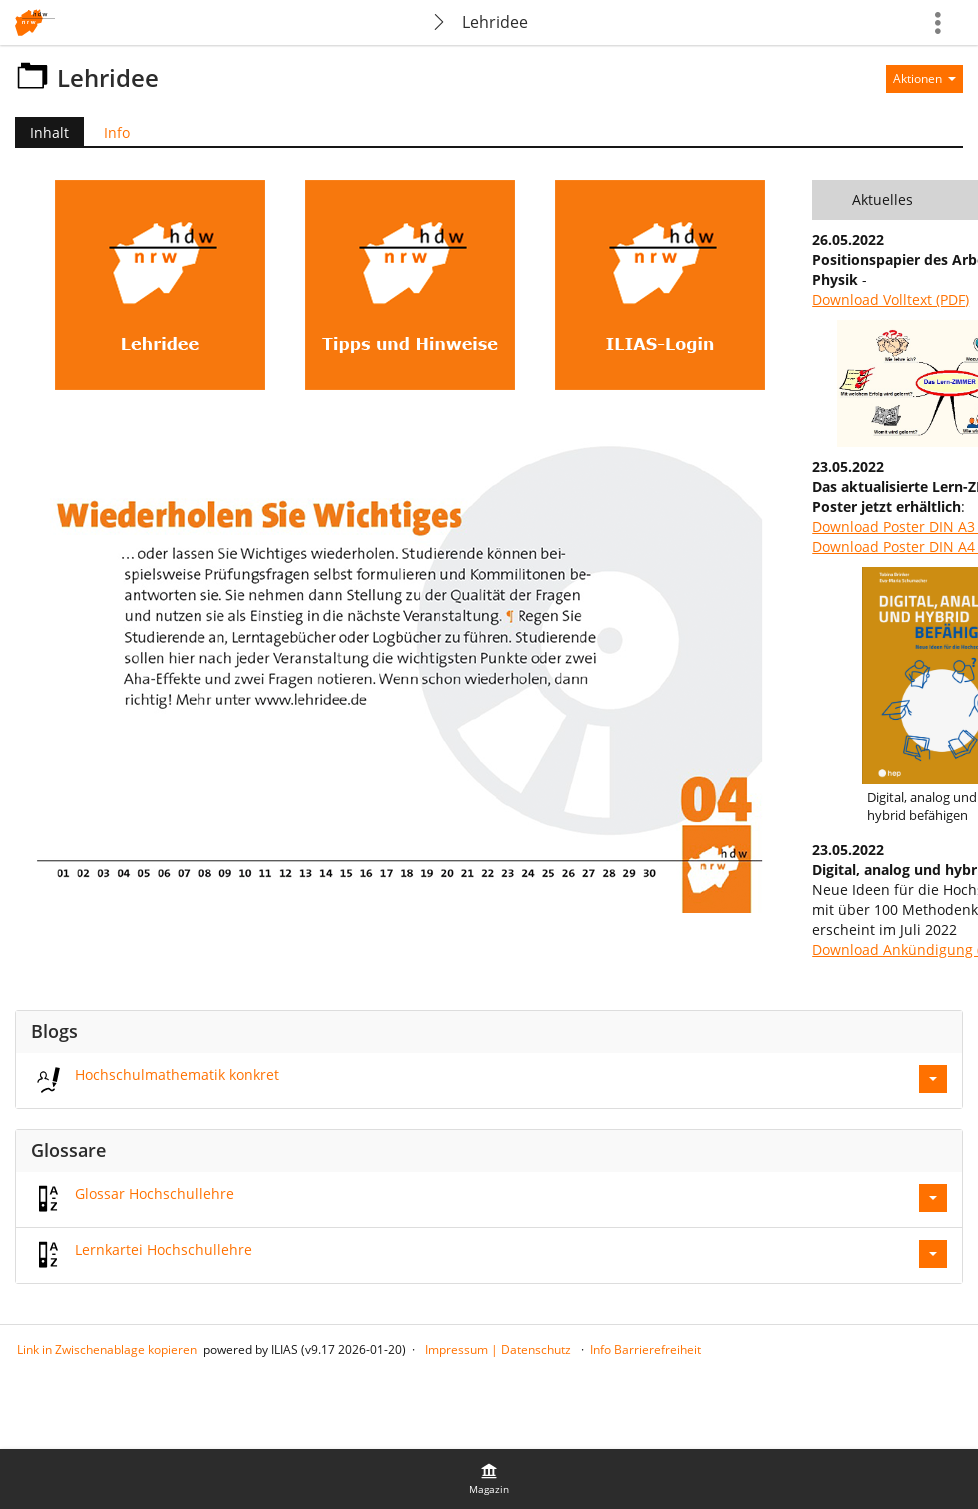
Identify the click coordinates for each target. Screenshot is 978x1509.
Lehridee (495, 22)
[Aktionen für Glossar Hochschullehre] (933, 1198)
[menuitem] (489, 1479)
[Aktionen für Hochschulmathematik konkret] (933, 1079)
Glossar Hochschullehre (154, 1193)
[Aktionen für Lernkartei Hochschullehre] (933, 1254)
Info (117, 132)
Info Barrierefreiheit (645, 1349)
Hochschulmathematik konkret (177, 1074)
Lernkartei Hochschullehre (163, 1249)
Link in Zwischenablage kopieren (107, 1349)
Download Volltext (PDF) (890, 299)
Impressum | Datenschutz (498, 1349)
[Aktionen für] (924, 79)
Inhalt (42, 132)
